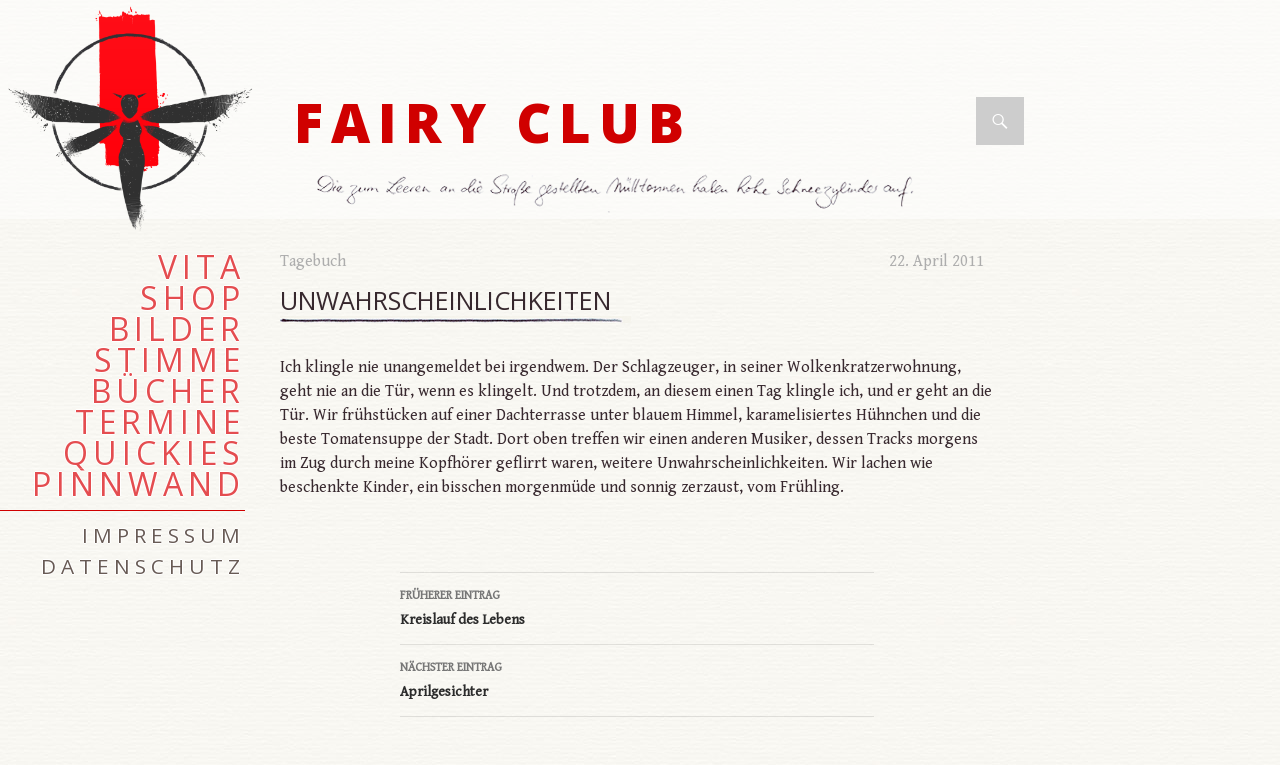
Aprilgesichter (637, 678)
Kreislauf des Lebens (637, 606)
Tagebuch (313, 261)
